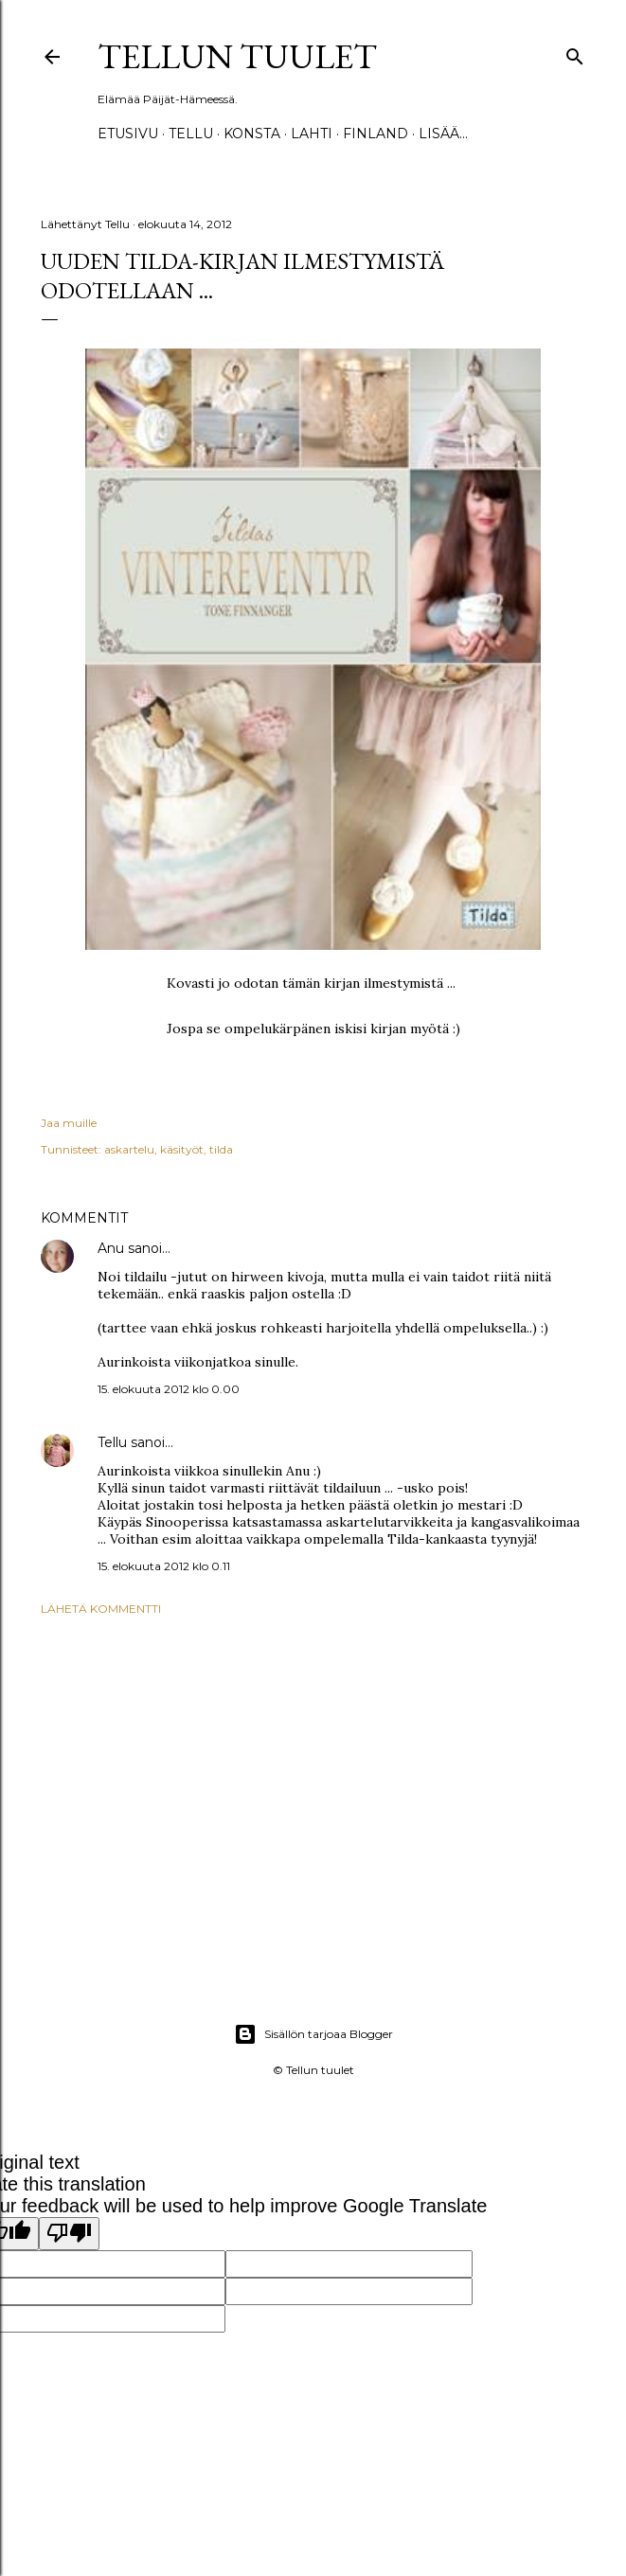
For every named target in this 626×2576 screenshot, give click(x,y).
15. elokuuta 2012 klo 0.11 (164, 1566)
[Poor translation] (69, 2233)
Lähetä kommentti (101, 1608)
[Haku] (574, 52)
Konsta (252, 133)
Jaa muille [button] (69, 1123)
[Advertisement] (313, 1795)
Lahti (311, 133)
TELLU (191, 133)
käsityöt (182, 1149)
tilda (221, 1149)
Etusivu (128, 133)
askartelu (129, 1149)
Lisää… (443, 133)
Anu (111, 1248)
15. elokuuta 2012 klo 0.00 (169, 1389)
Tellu (112, 1442)
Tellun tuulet (237, 56)
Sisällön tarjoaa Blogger (313, 2034)
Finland (375, 133)
